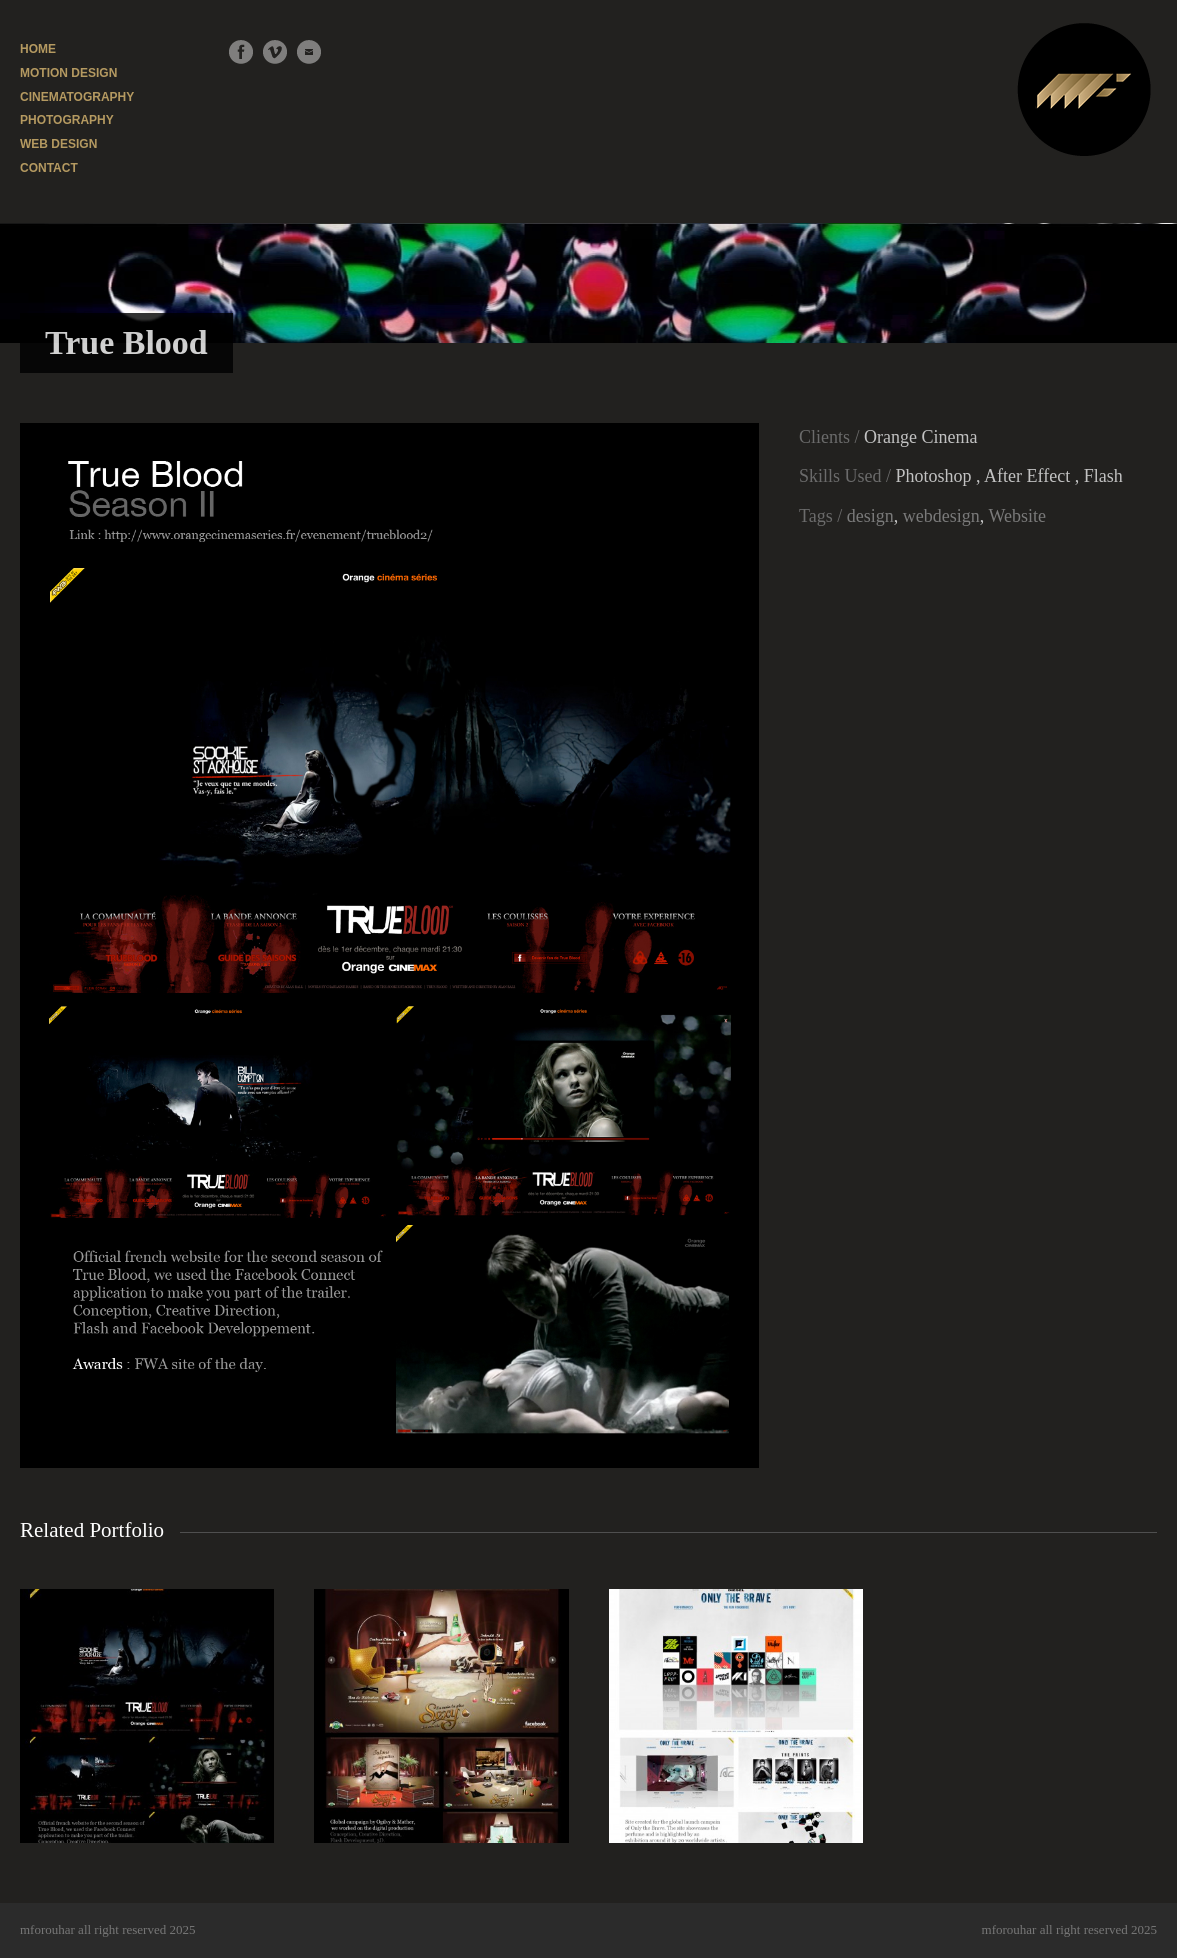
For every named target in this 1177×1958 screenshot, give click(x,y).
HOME (38, 49)
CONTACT (49, 168)
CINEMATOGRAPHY (77, 97)
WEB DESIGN (58, 144)
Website (1017, 516)
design (870, 516)
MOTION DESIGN (68, 73)
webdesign (941, 516)
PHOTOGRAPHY (67, 120)
